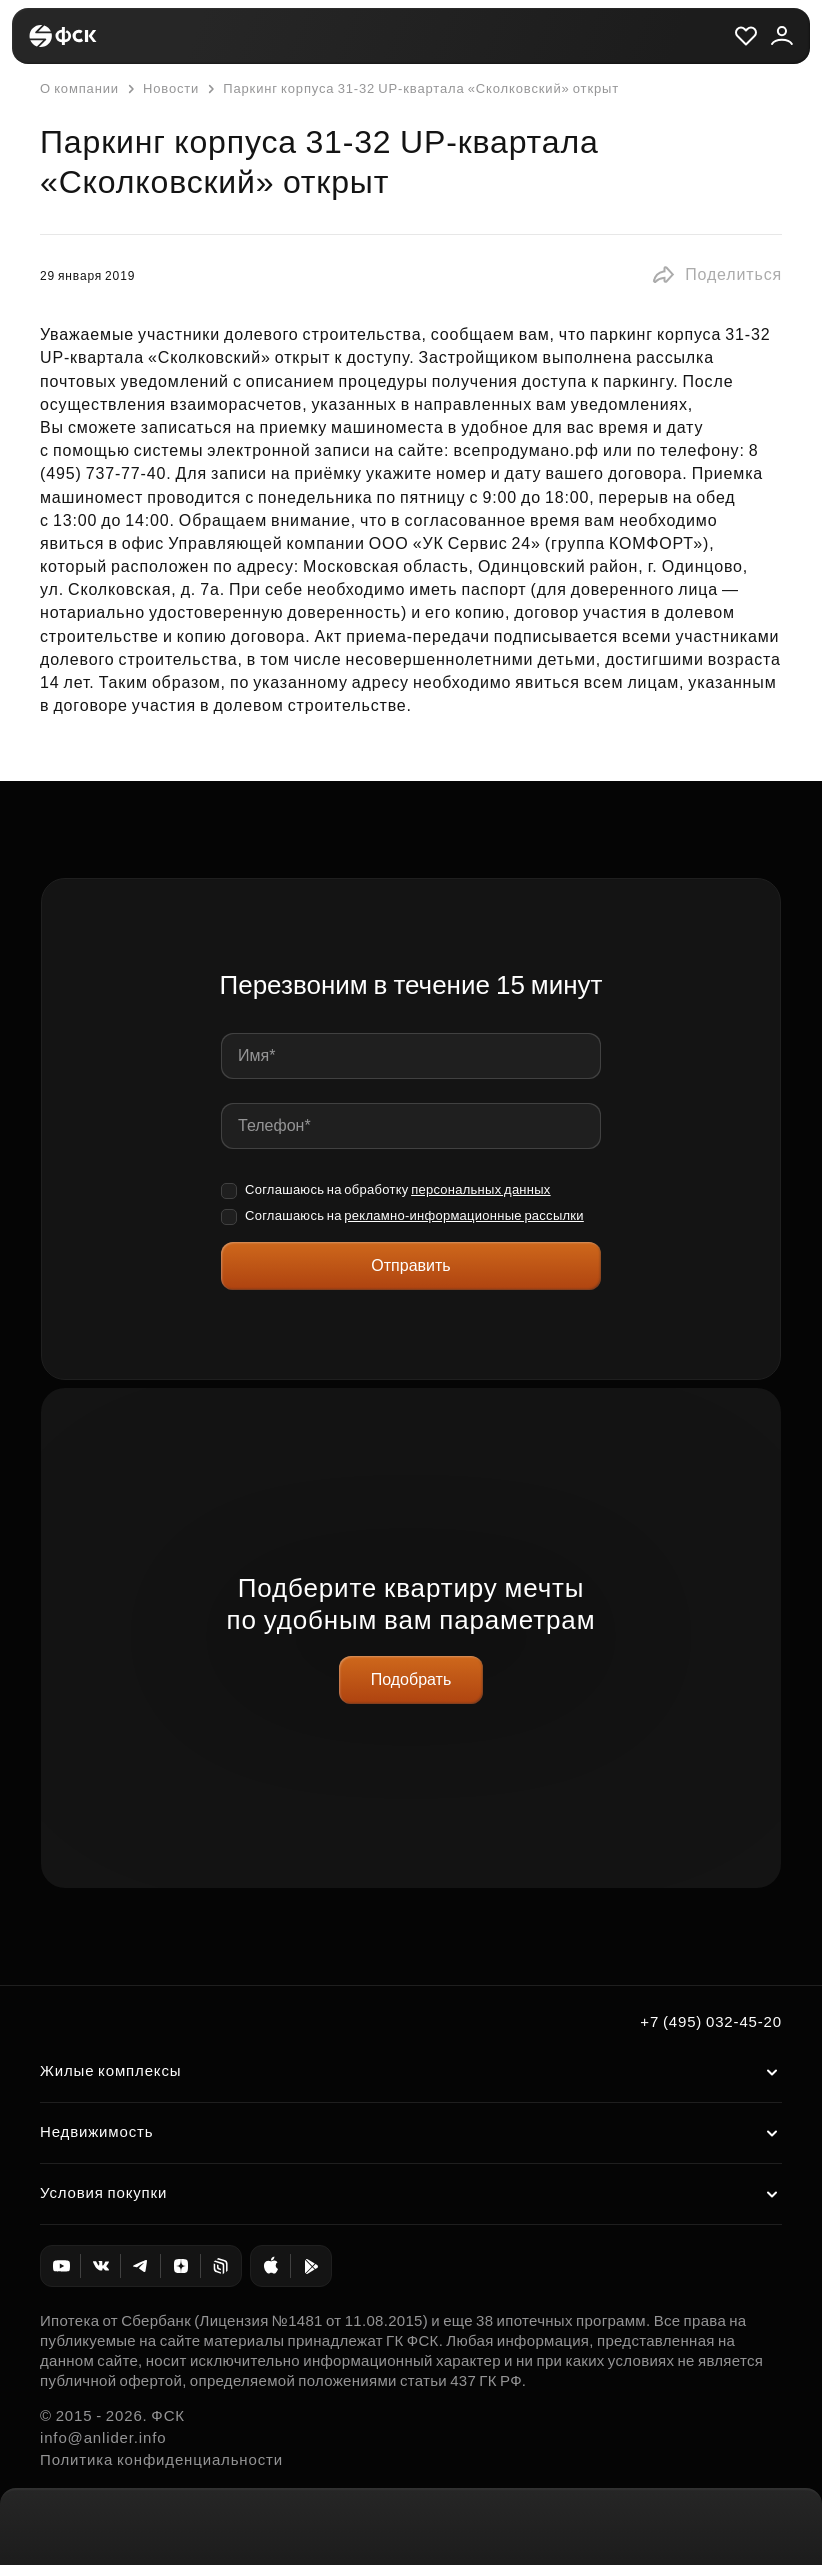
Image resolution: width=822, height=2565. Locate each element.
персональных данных (481, 1189)
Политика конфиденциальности (161, 2459)
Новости (161, 89)
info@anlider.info (103, 2437)
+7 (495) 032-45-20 (711, 2021)
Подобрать (411, 1679)
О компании (79, 88)
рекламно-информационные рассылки (463, 1215)
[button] (716, 275)
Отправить (410, 1265)
